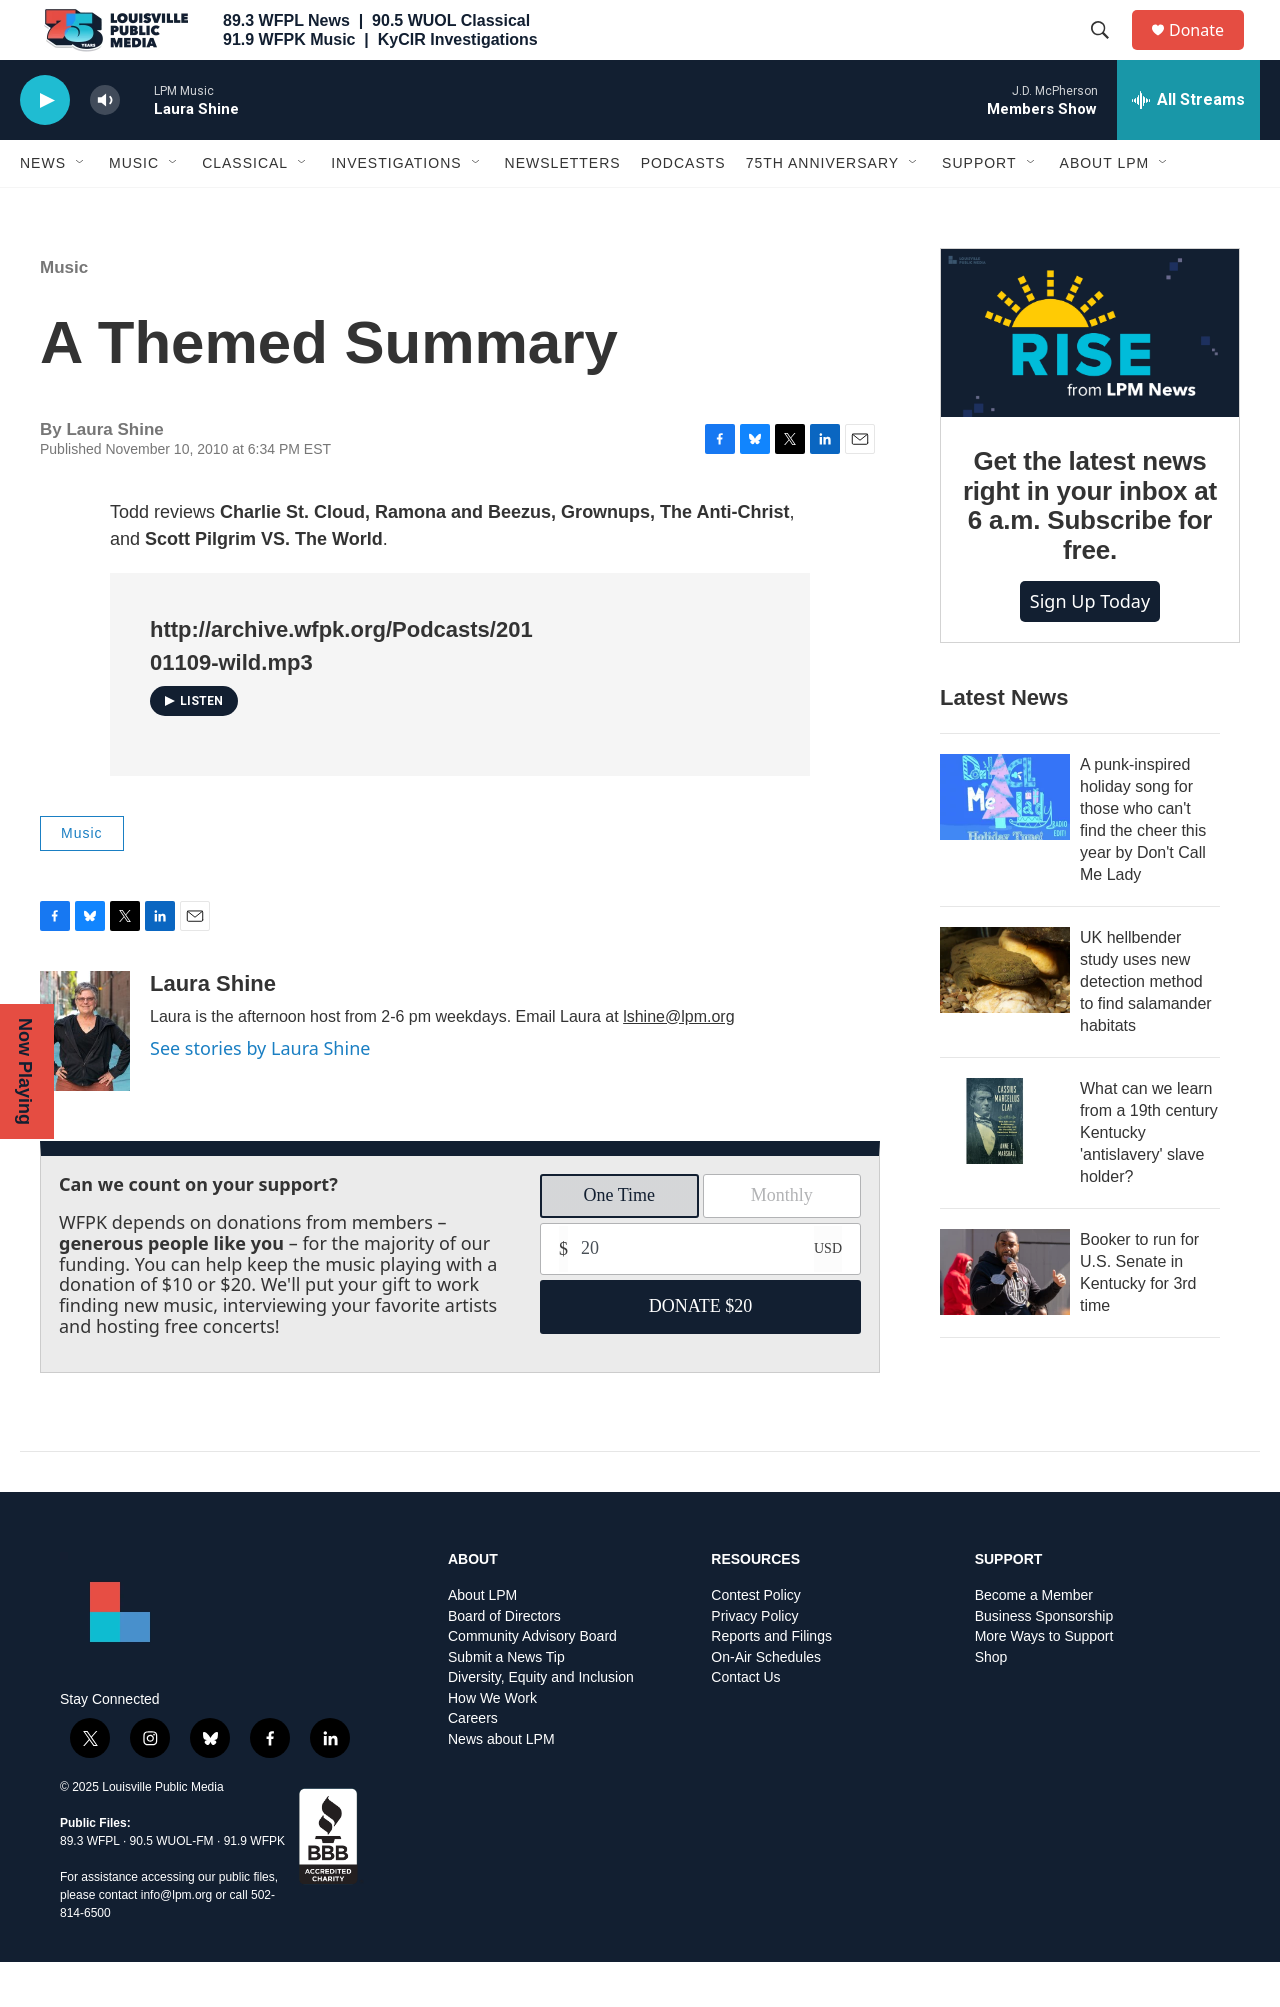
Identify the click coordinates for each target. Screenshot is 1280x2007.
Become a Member (1034, 1640)
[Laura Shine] (85, 1076)
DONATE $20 (701, 1351)
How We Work (492, 1743)
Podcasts (683, 208)
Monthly (782, 1240)
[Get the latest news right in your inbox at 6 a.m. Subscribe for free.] (1090, 378)
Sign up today (1090, 646)
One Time (619, 1240)
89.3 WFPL (90, 1886)
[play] (45, 145)
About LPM (1105, 208)
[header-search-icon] (1109, 53)
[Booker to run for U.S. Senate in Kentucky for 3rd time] (1005, 1317)
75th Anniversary (822, 208)
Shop (991, 1702)
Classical (245, 208)
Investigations (396, 208)
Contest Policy (755, 1640)
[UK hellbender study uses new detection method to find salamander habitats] (1005, 1015)
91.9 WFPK (254, 1886)
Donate (1209, 52)
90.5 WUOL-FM (172, 1886)
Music (134, 208)
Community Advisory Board (532, 1681)
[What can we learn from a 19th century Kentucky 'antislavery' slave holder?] (1005, 1166)
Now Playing (25, 1071)
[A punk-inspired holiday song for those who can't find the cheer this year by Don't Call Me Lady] (1005, 842)
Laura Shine (213, 1028)
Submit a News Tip (506, 1702)
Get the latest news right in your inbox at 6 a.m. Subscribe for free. (1090, 551)
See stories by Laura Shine (260, 1093)
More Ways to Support (1044, 1681)
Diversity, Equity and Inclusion (541, 1722)
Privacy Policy (754, 1661)
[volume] (105, 145)
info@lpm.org (177, 1940)
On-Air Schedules (766, 1702)
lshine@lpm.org (678, 1061)
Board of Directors (504, 1661)
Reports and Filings (771, 1681)
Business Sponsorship (1044, 1661)
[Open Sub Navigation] (81, 208)
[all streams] (1188, 145)
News (43, 208)
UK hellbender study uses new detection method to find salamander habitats (1146, 1026)
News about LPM (501, 1784)
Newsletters (563, 208)
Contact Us (745, 1722)
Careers (473, 1763)
